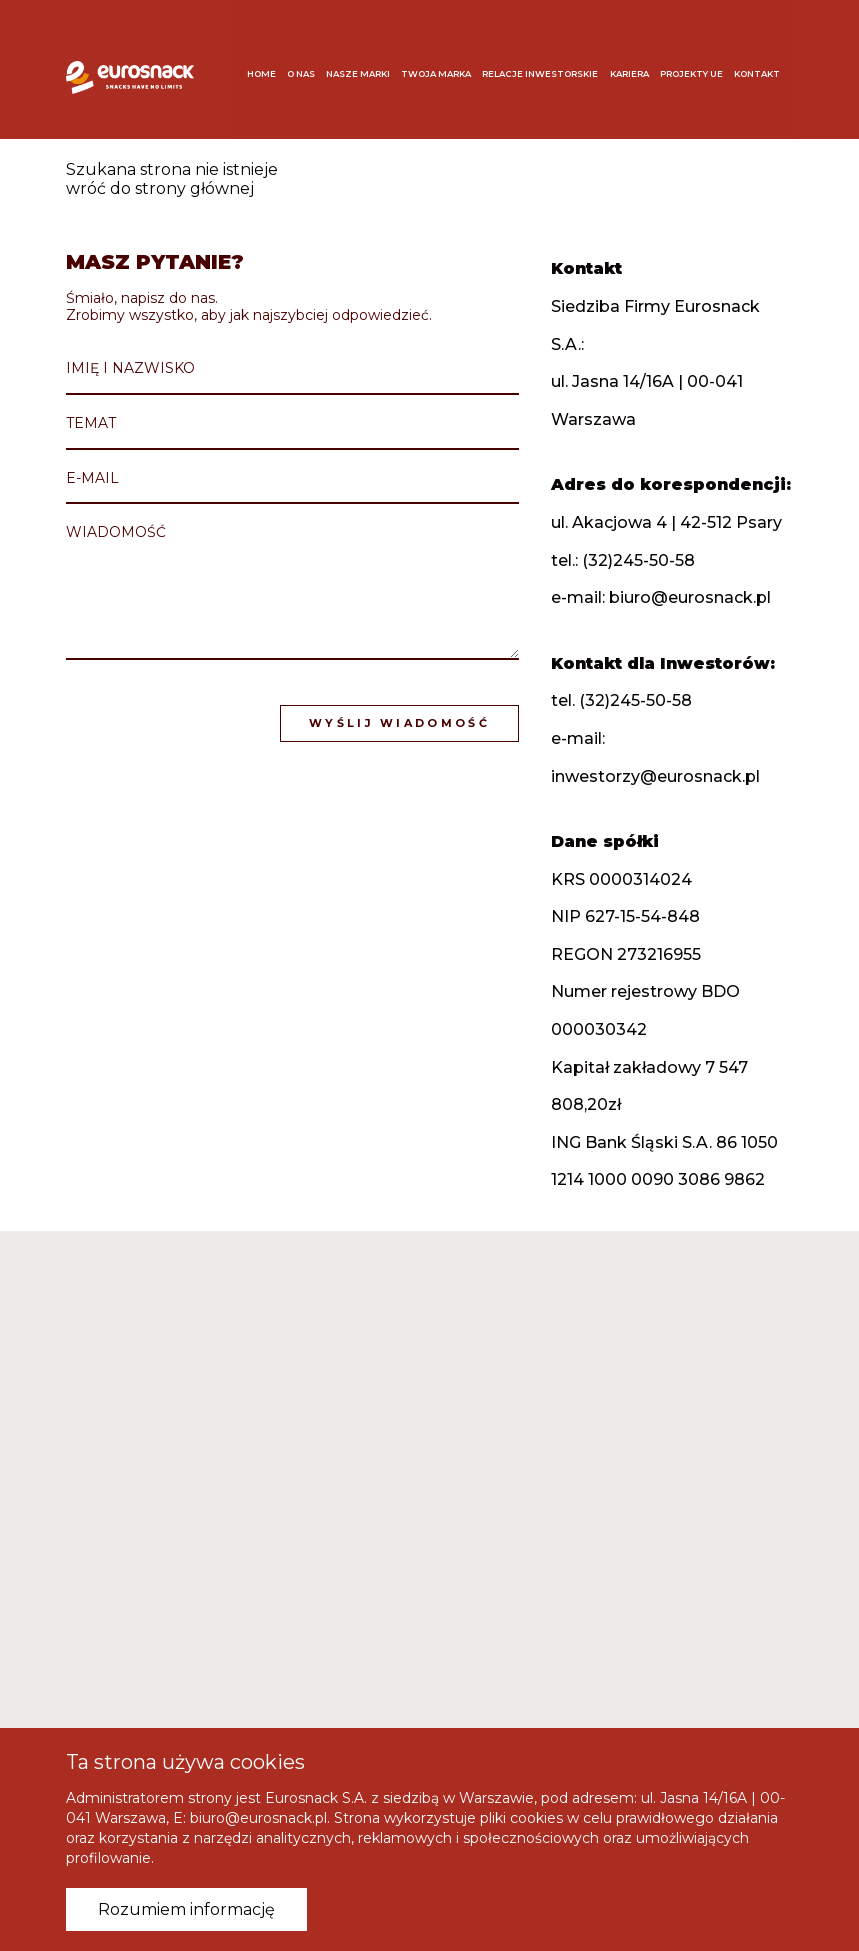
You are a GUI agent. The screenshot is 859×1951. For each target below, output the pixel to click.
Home (269, 66)
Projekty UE (699, 66)
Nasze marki (366, 66)
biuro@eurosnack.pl (690, 597)
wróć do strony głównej (160, 188)
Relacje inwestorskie (548, 66)
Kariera (637, 66)
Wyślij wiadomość (399, 723)
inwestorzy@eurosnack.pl (655, 776)
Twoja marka (444, 66)
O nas (309, 66)
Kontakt (765, 66)
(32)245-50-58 (638, 560)
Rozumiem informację (186, 1909)
